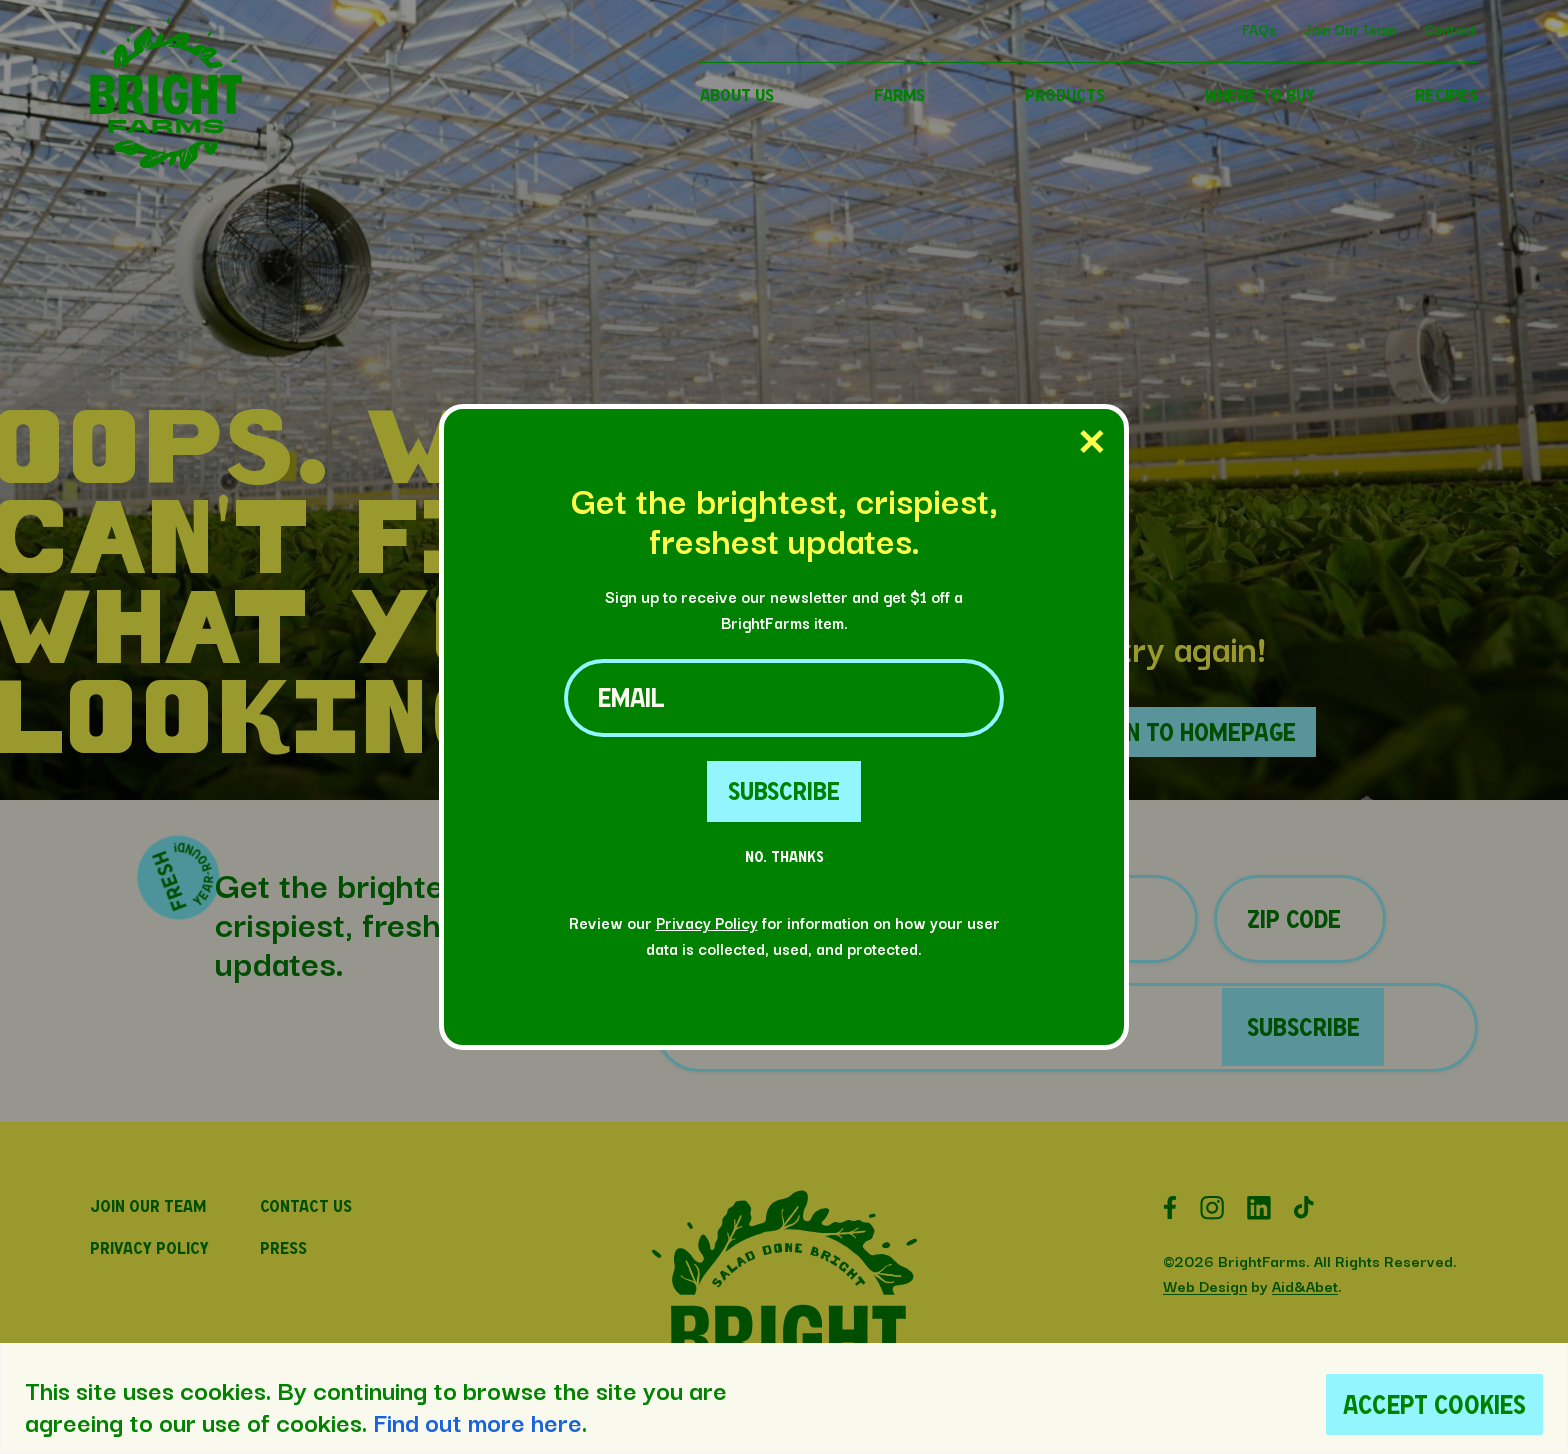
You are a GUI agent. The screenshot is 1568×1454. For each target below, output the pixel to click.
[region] (784, 1398)
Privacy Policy (707, 922)
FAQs (1259, 29)
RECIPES (1446, 94)
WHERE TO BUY (1260, 94)
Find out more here (477, 1421)
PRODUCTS (1065, 94)
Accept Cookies (1434, 1404)
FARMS (899, 94)
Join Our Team (1350, 29)
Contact (1450, 29)
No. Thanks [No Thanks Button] (784, 856)
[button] (166, 163)
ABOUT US (737, 94)
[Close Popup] (1092, 442)
